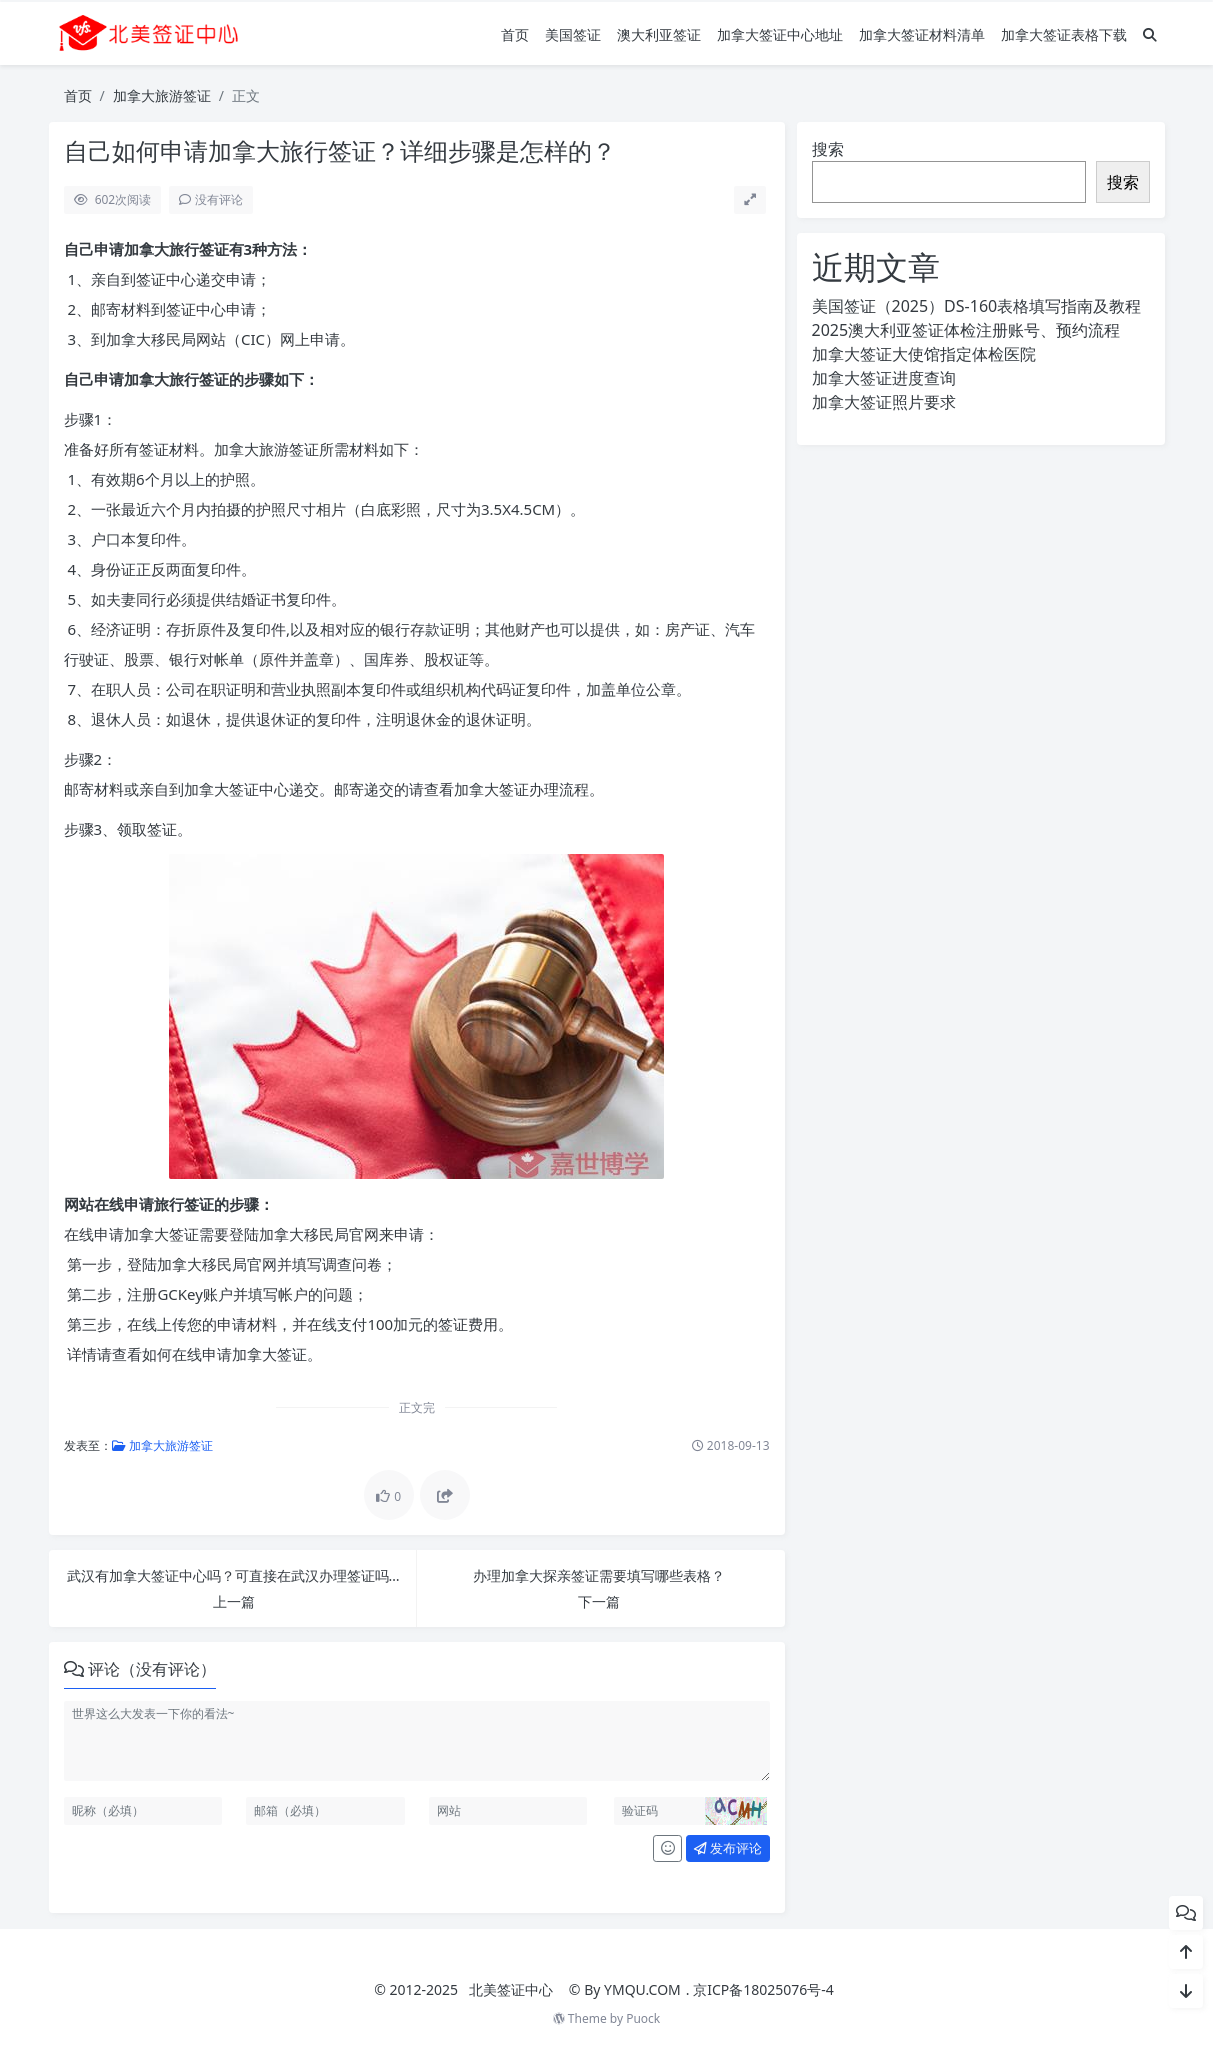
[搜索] (1150, 34)
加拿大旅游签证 (162, 95)
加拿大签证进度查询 (884, 378)
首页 (515, 34)
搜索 (828, 149)
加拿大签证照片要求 (884, 402)
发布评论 (728, 1848)
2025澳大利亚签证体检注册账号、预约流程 (966, 330)
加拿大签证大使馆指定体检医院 (924, 354)
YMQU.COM (642, 1989)
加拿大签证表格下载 (1064, 34)
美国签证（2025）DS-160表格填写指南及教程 (977, 306)
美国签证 (573, 34)
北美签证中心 (511, 1989)
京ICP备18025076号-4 (763, 1989)
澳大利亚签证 (659, 34)
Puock (643, 2018)
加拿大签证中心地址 (780, 34)
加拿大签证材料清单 (922, 34)
